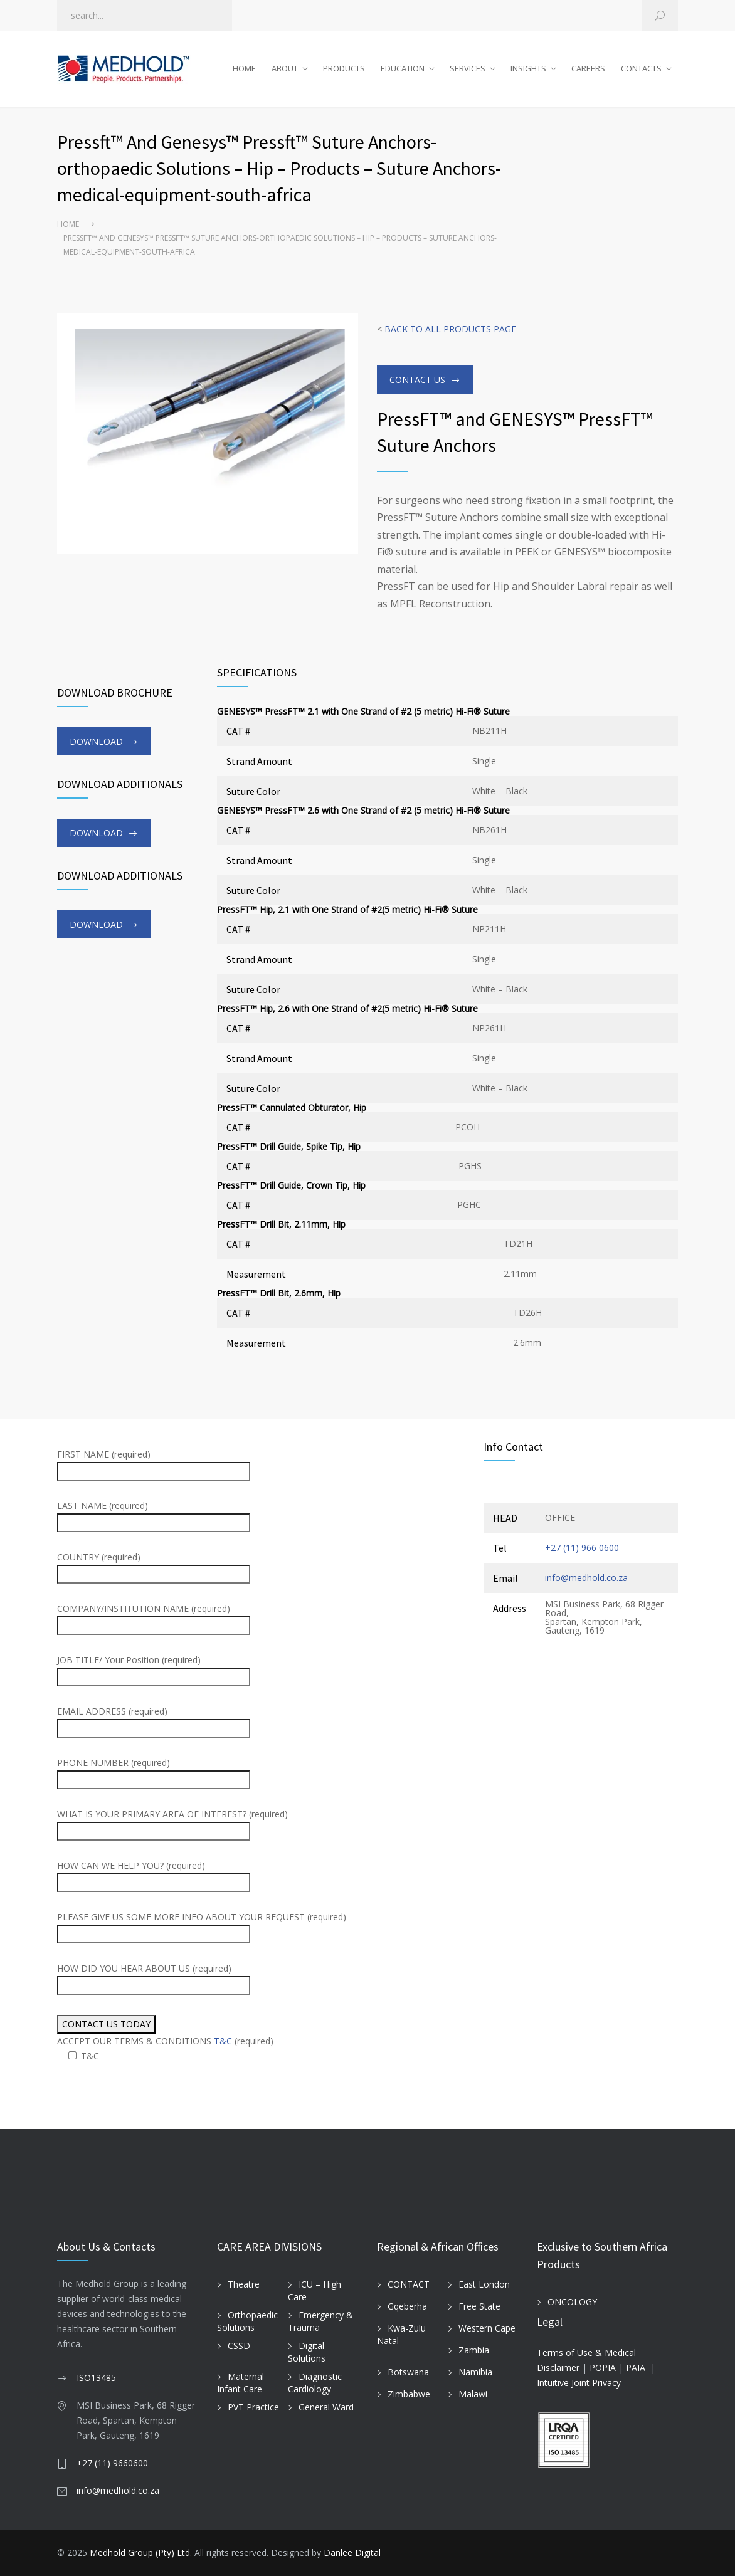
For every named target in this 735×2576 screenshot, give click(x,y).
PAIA (635, 2368)
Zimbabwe (409, 2394)
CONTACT (409, 2284)
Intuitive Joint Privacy (579, 2383)
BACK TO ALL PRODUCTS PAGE (450, 329)
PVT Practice (253, 2407)
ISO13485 (96, 2378)
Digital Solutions (306, 2352)
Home (68, 224)
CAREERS (588, 68)
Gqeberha (407, 2306)
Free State (479, 2306)
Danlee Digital (352, 2552)
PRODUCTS (344, 68)
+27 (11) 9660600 (112, 2463)
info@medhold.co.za (586, 1578)
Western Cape (487, 2328)
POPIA (603, 2368)
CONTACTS (641, 68)
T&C (223, 2041)
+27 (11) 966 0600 (582, 1547)
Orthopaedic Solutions (247, 2321)
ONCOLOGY (572, 2302)
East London (484, 2284)
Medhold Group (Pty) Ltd (140, 2552)
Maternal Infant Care (240, 2382)
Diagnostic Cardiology (315, 2382)
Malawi (472, 2394)
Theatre (244, 2284)
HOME (244, 68)
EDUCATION (403, 68)
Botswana (408, 2372)
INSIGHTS (528, 68)
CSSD (239, 2346)
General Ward (326, 2407)
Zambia (473, 2350)
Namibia (475, 2372)
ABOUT (285, 68)
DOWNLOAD (96, 741)
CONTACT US (417, 380)
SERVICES (467, 68)
